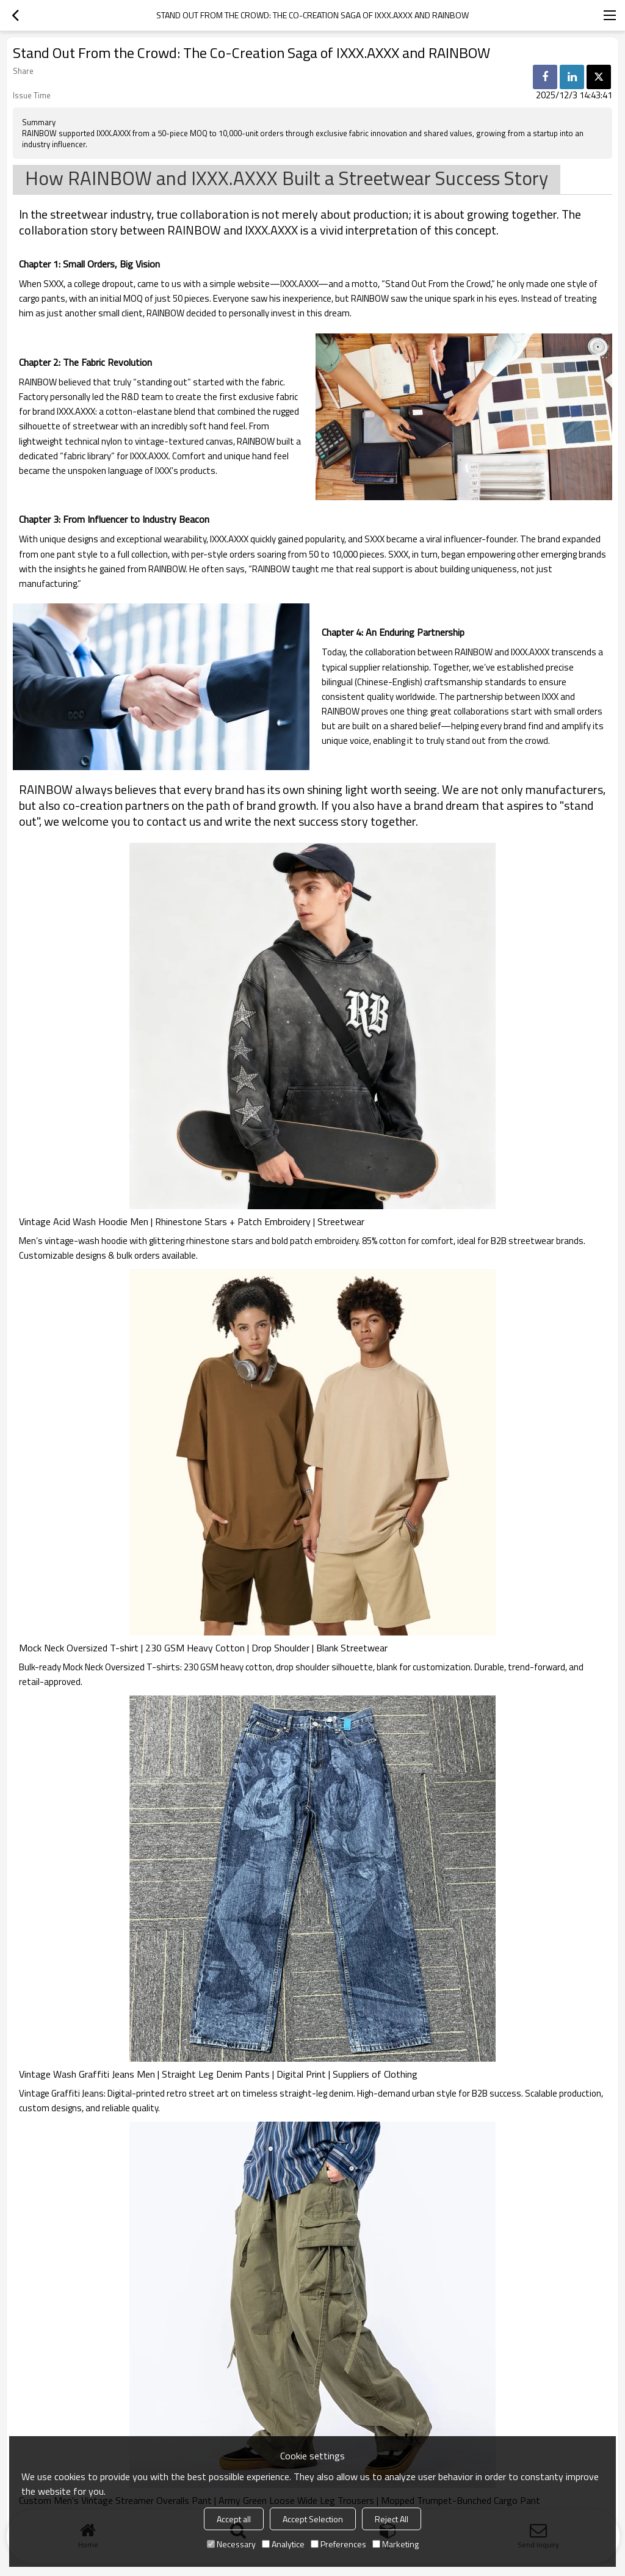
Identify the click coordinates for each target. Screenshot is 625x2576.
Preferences (338, 2544)
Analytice (283, 2544)
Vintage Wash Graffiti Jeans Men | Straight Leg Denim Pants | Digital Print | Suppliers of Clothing (218, 2074)
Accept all (234, 2518)
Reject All (391, 2518)
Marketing (395, 2544)
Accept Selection (313, 2518)
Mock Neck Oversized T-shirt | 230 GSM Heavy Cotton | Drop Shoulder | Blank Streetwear (203, 1648)
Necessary (231, 2544)
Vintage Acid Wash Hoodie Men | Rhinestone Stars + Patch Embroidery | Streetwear (191, 1221)
